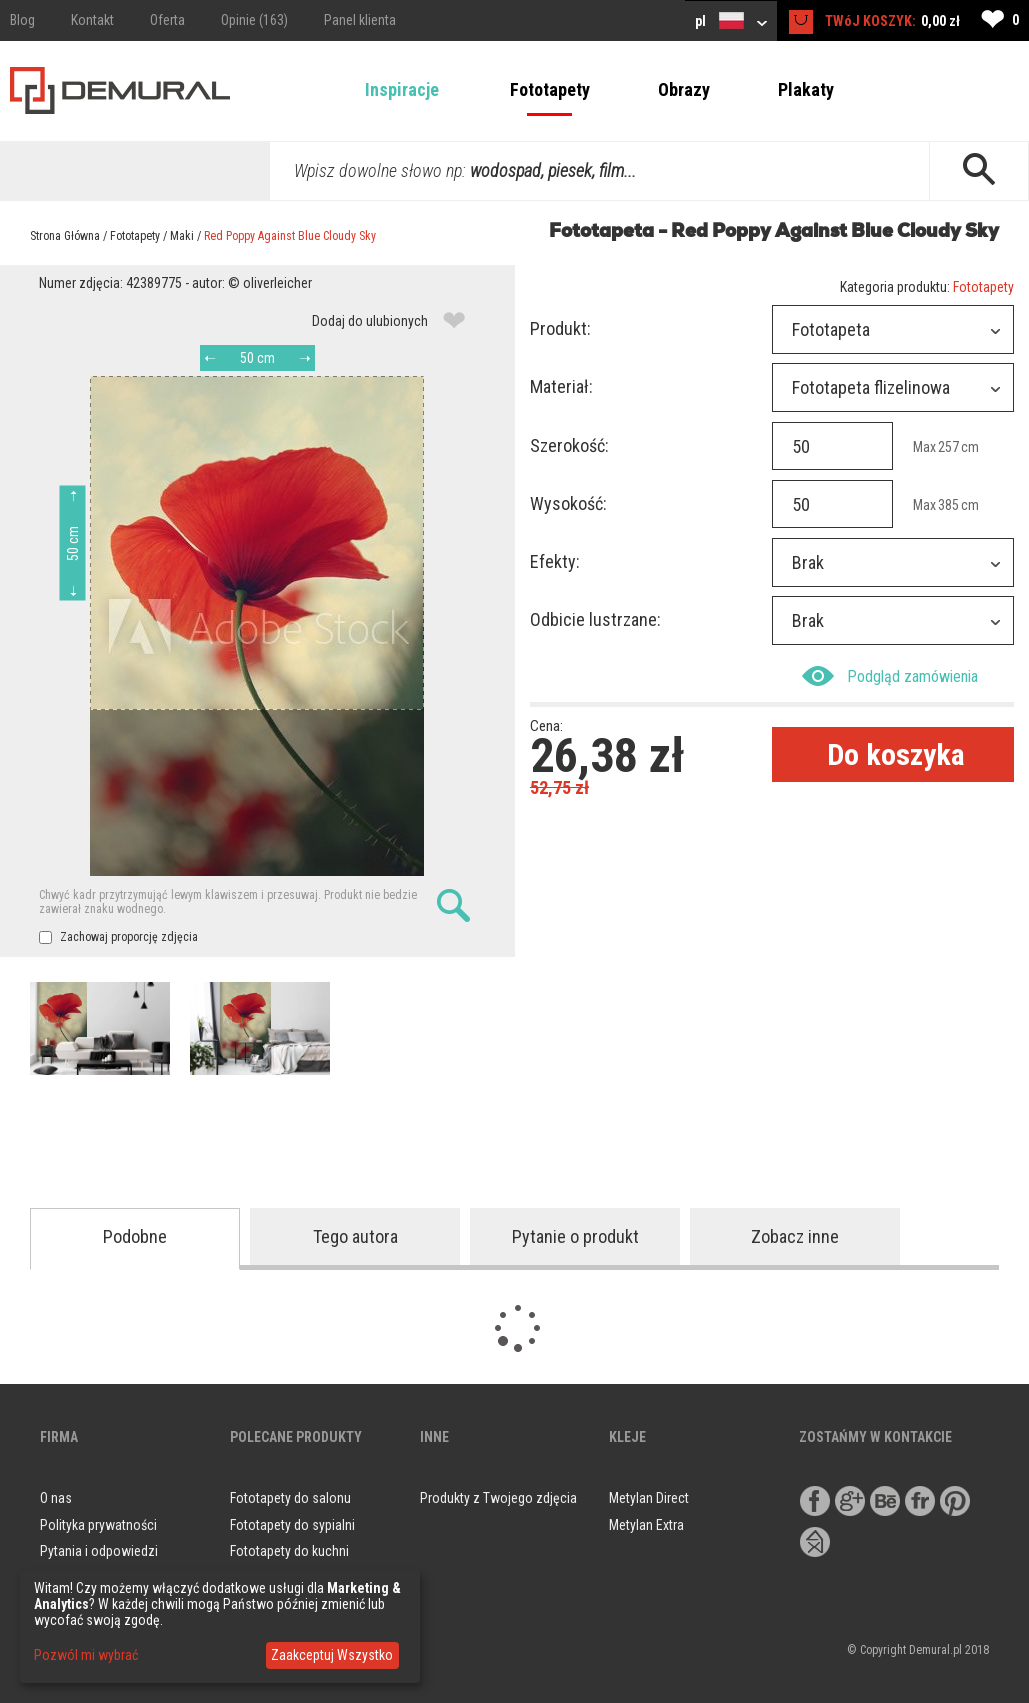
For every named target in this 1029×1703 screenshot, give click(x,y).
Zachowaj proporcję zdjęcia (118, 937)
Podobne (135, 1236)
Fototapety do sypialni (292, 1525)
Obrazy (684, 89)
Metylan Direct (649, 1498)
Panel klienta (360, 20)
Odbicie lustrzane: (595, 619)
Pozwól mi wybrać (86, 1655)
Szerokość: (569, 445)
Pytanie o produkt (575, 1236)
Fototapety (550, 89)
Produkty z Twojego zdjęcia (498, 1498)
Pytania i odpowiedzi (99, 1551)
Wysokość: (568, 503)
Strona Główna (65, 236)
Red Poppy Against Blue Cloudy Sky (290, 236)
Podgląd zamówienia (890, 676)
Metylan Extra (646, 1525)
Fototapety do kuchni (289, 1551)
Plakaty (806, 89)
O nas (56, 1498)
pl (731, 20)
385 (948, 505)
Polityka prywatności (98, 1525)
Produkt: (560, 328)
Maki (182, 236)
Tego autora (355, 1236)
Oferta (167, 20)
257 (948, 447)
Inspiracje (402, 89)
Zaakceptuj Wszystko (332, 1655)
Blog (22, 20)
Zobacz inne (795, 1236)
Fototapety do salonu (290, 1498)
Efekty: (555, 561)
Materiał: (561, 386)
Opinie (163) (254, 20)
